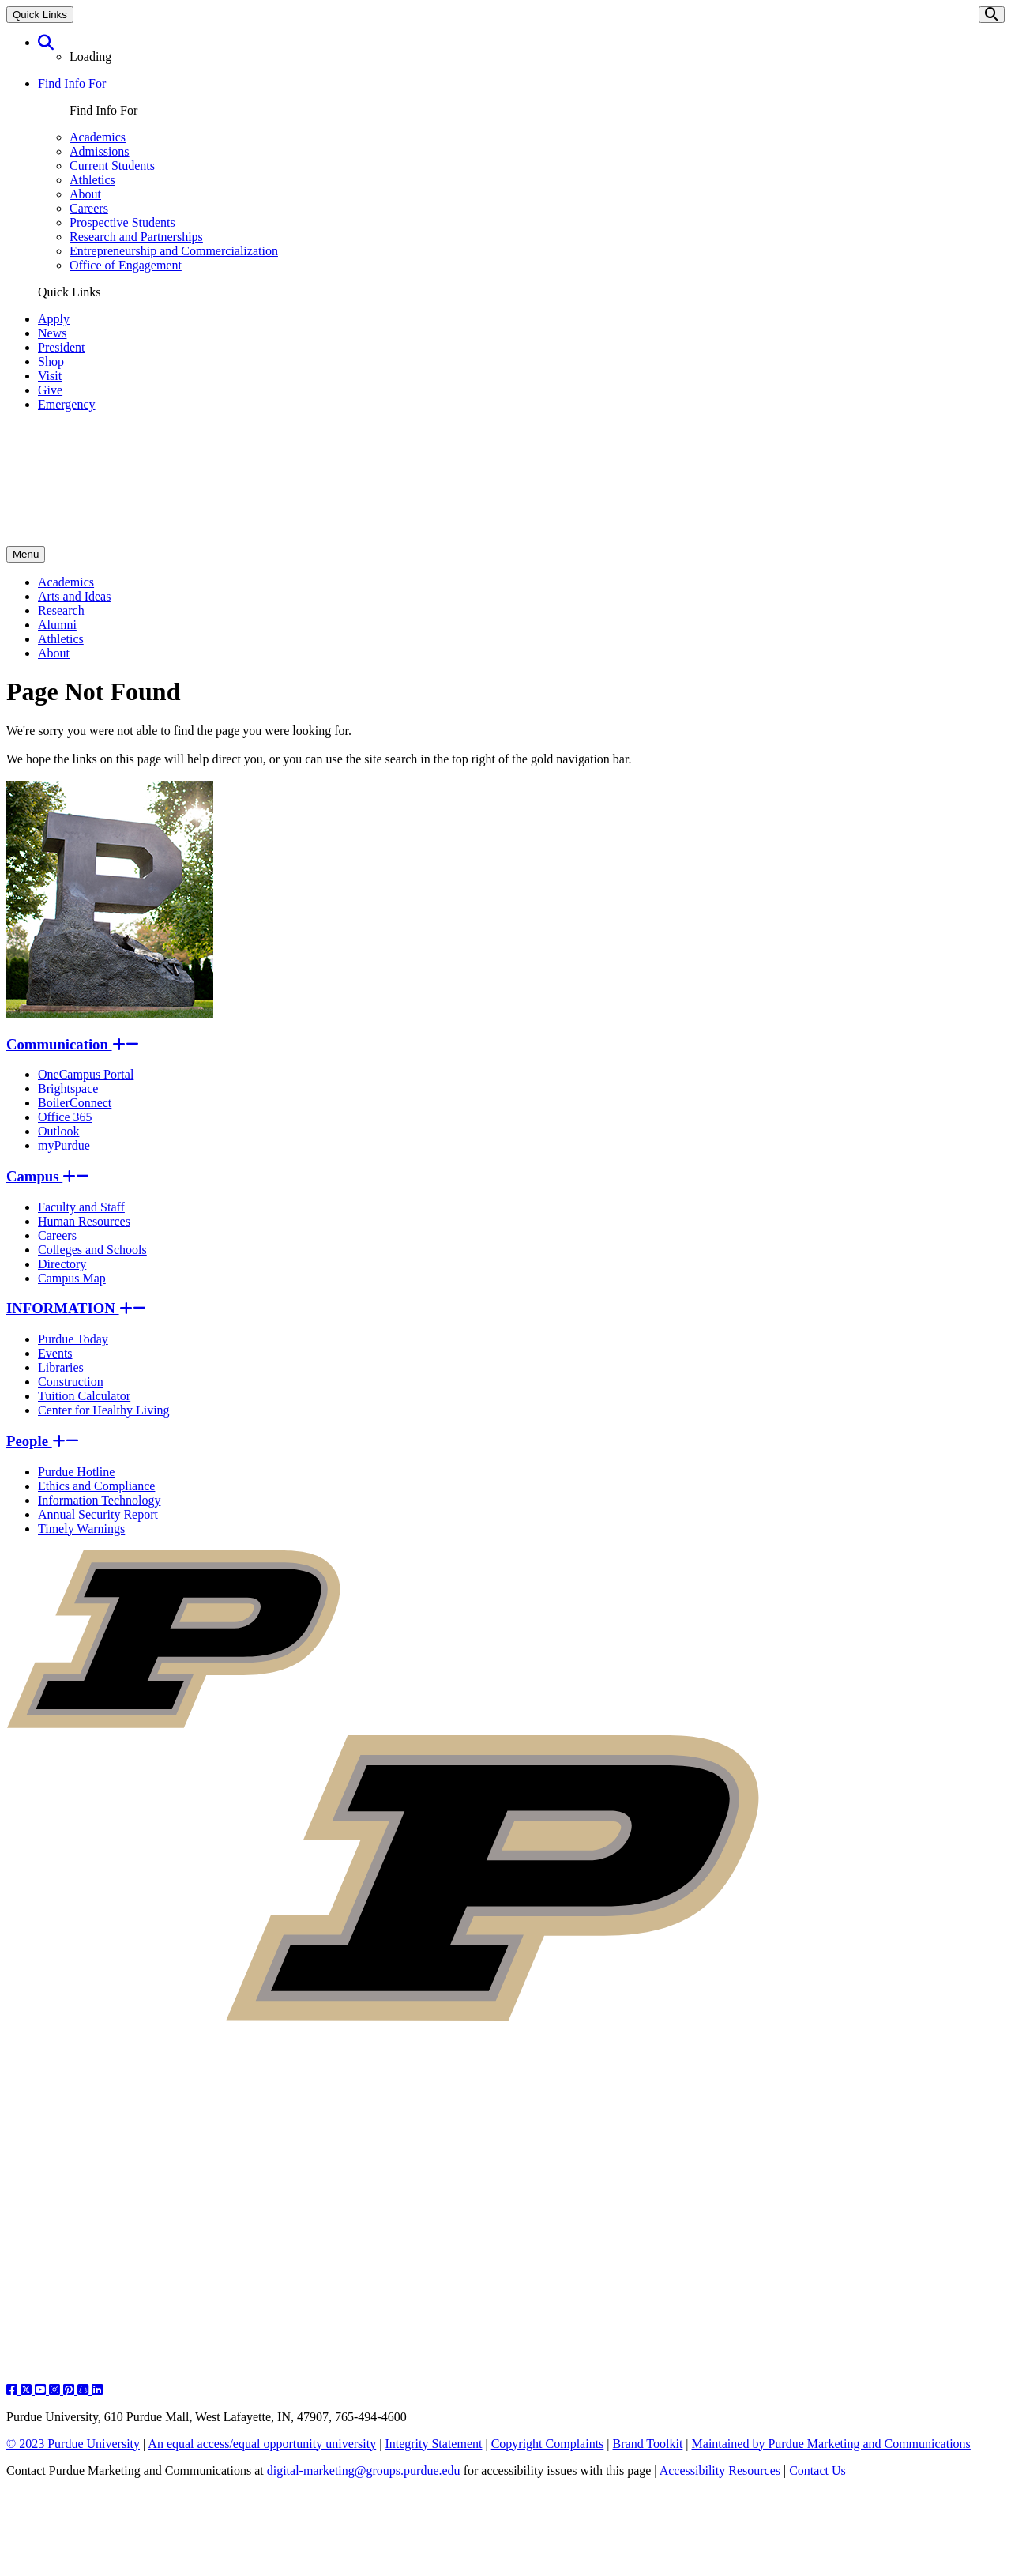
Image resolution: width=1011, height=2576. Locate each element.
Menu (26, 554)
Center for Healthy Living (104, 1410)
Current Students (112, 165)
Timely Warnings (81, 1528)
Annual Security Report (98, 1514)
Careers (89, 208)
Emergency (67, 404)
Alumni (57, 624)
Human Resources (84, 1221)
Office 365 (65, 1117)
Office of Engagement (126, 265)
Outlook (58, 1131)
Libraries (61, 1367)
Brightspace (68, 1088)
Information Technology (99, 1500)
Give (50, 390)
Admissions (100, 151)
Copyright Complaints (547, 2443)
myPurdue (64, 1145)
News (52, 333)
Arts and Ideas (74, 596)
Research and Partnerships (136, 236)
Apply (54, 319)
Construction (70, 1381)
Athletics (92, 179)
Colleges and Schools (92, 1249)
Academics (98, 137)
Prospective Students (122, 222)
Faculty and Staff (81, 1207)
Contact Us (817, 2470)
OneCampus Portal (85, 1074)
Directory (62, 1264)
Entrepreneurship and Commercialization (174, 251)
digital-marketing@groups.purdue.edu (363, 2470)
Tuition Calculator (84, 1396)
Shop (51, 361)
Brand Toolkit (648, 2443)
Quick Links (40, 15)
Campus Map (72, 1278)
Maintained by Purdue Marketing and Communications (831, 2443)
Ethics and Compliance (96, 1486)
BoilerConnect (74, 1102)
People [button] (42, 1441)
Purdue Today (73, 1339)
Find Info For (72, 83)
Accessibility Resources (720, 2470)
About (85, 194)
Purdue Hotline (76, 1471)
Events (55, 1353)
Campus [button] (47, 1176)
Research (61, 610)
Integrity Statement (433, 2443)
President (61, 347)
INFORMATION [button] (76, 1308)
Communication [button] (72, 1044)
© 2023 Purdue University (73, 2443)
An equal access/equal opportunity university (262, 2443)
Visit (50, 375)
